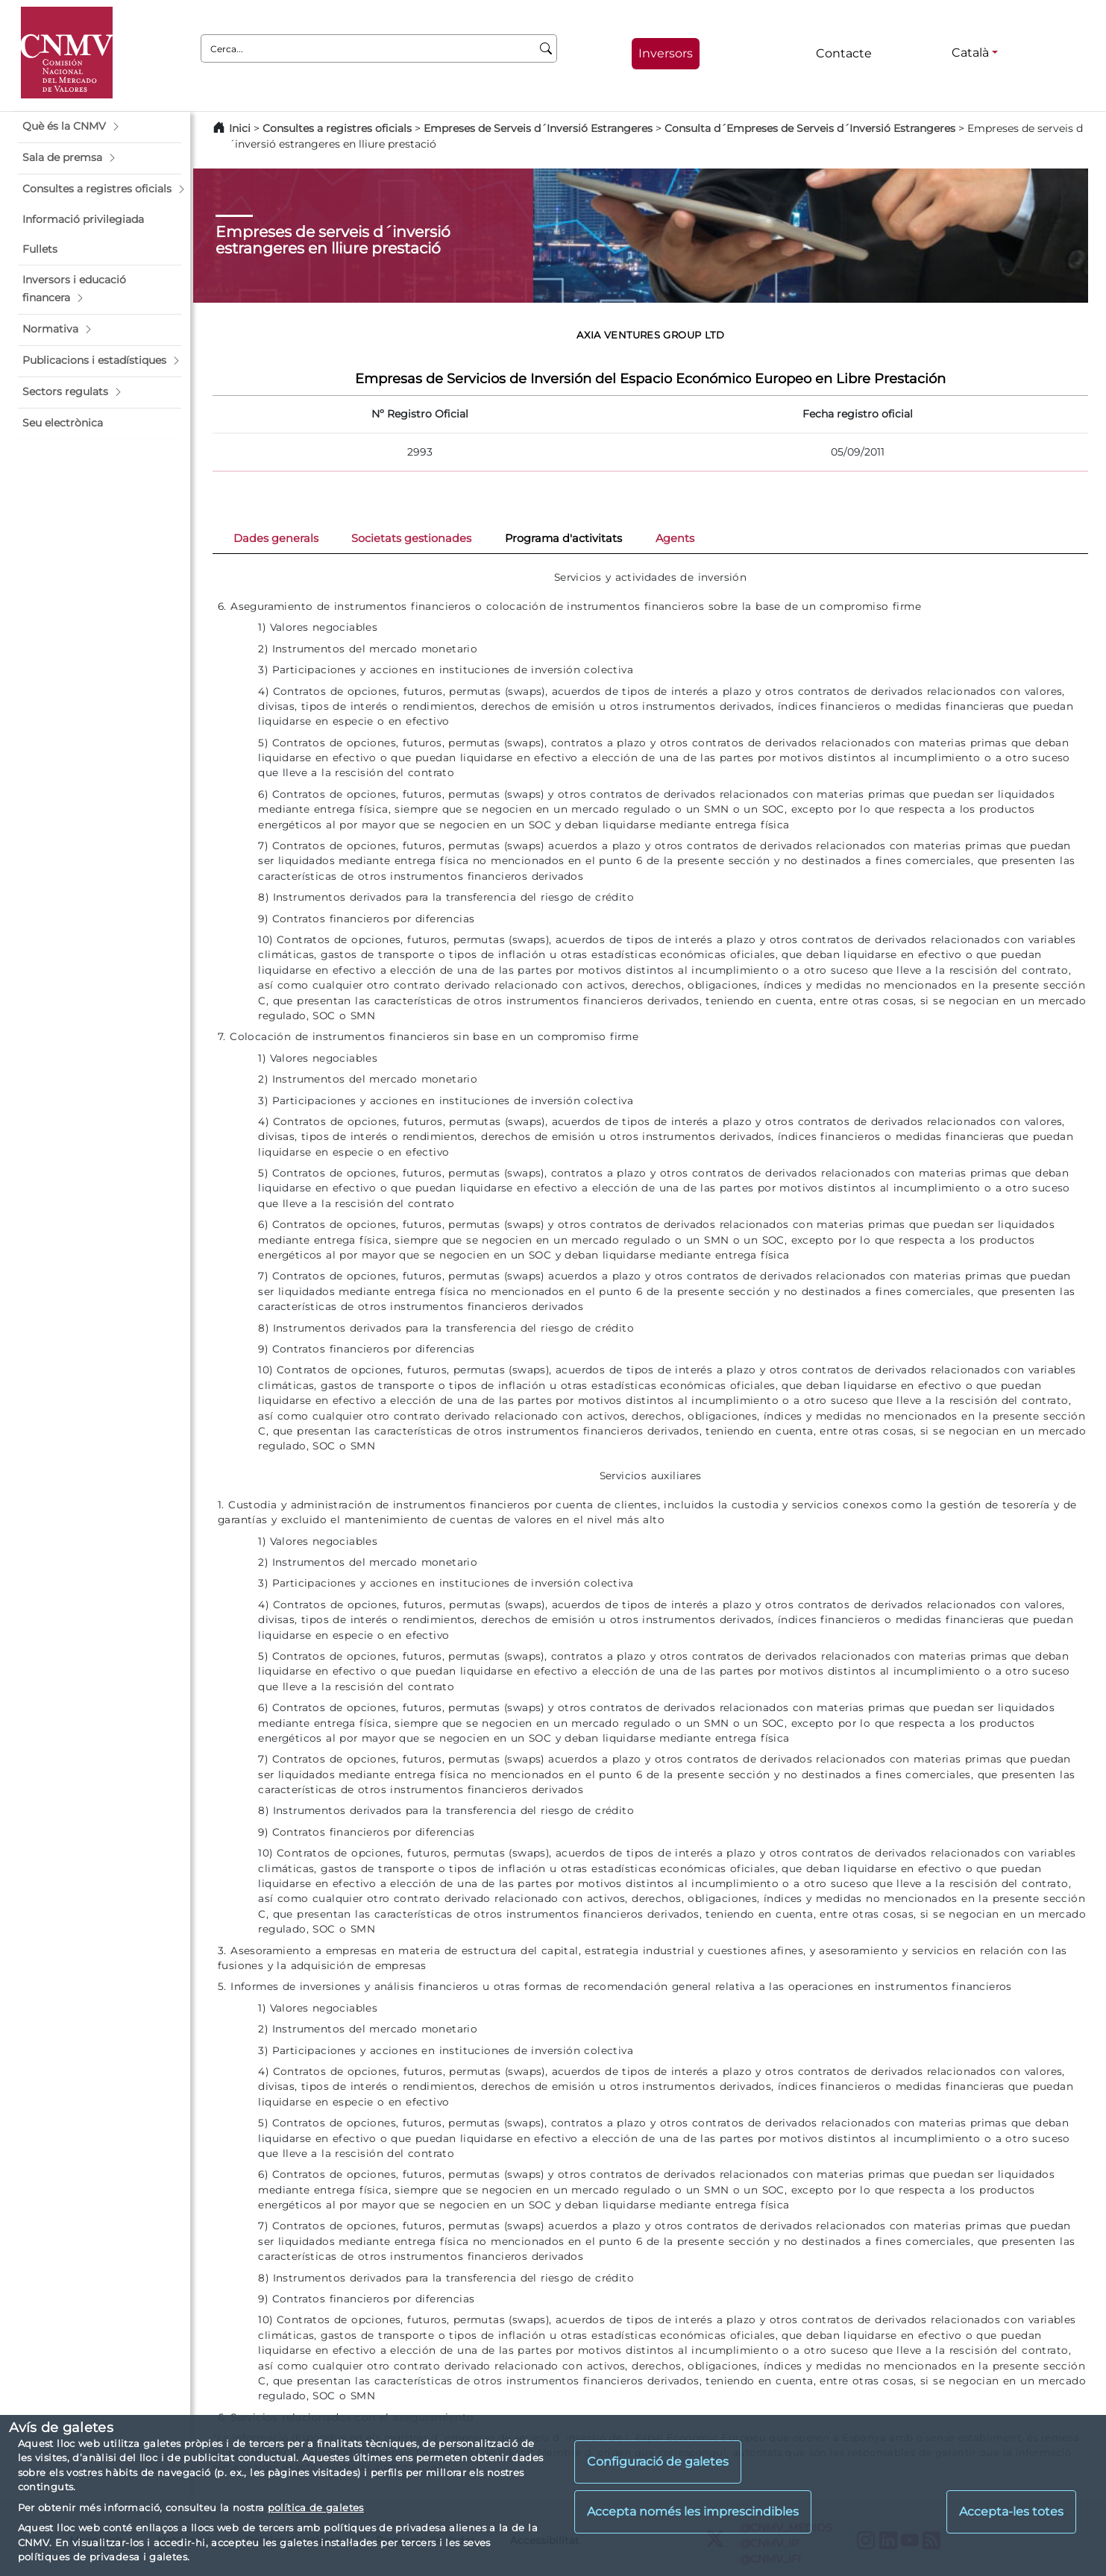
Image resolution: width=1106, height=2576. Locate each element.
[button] (99, 127)
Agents (675, 538)
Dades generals (275, 538)
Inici (240, 128)
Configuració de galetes (658, 2461)
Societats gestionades (411, 538)
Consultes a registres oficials (337, 128)
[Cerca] (546, 48)
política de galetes (316, 2507)
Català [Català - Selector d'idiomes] (970, 52)
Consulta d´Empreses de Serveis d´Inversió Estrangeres (809, 128)
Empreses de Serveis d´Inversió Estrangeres (538, 128)
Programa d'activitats (563, 538)
